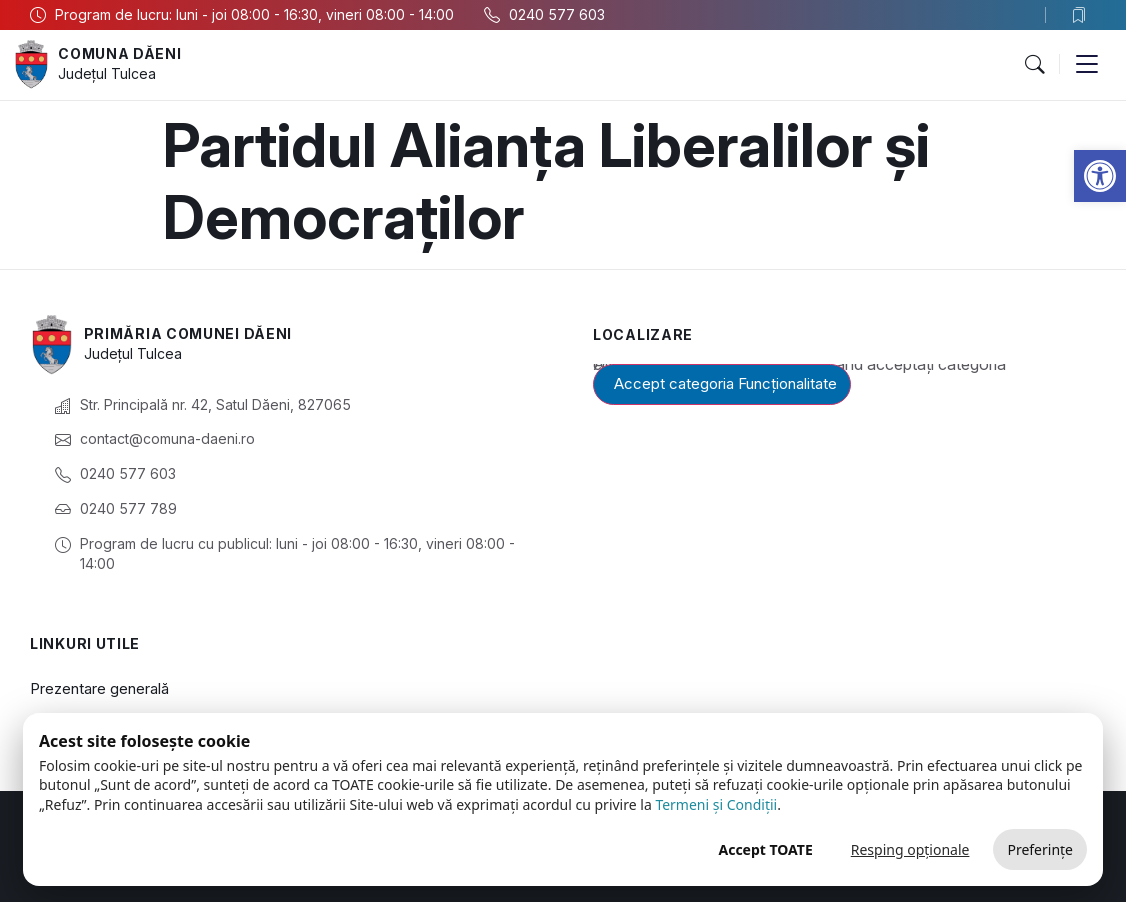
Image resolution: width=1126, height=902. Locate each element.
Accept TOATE (765, 849)
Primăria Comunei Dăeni (188, 333)
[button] (1100, 176)
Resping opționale (910, 849)
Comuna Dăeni (119, 53)
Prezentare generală (99, 688)
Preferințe (1040, 849)
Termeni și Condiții (716, 804)
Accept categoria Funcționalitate (725, 383)
